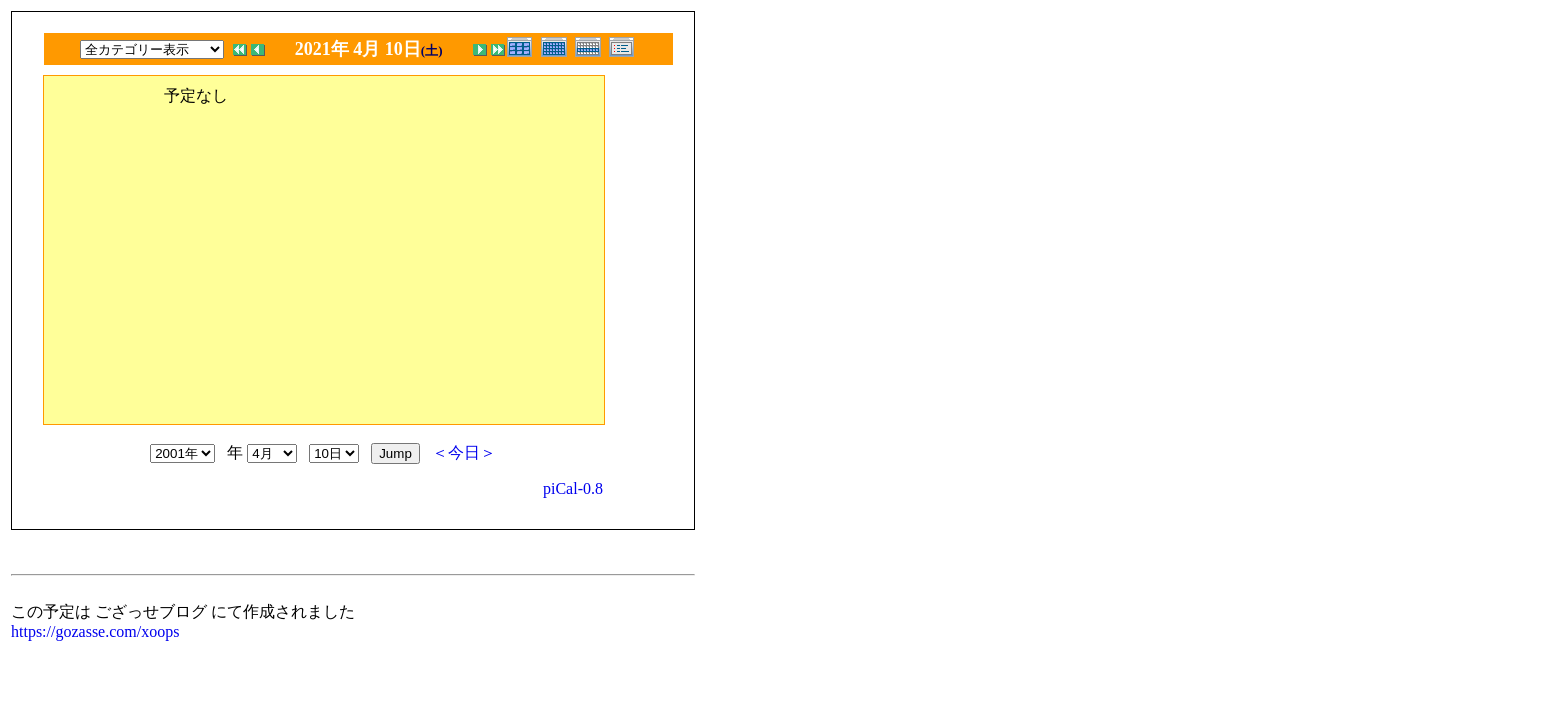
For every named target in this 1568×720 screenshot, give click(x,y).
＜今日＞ (464, 452)
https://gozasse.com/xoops (95, 631)
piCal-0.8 (573, 488)
